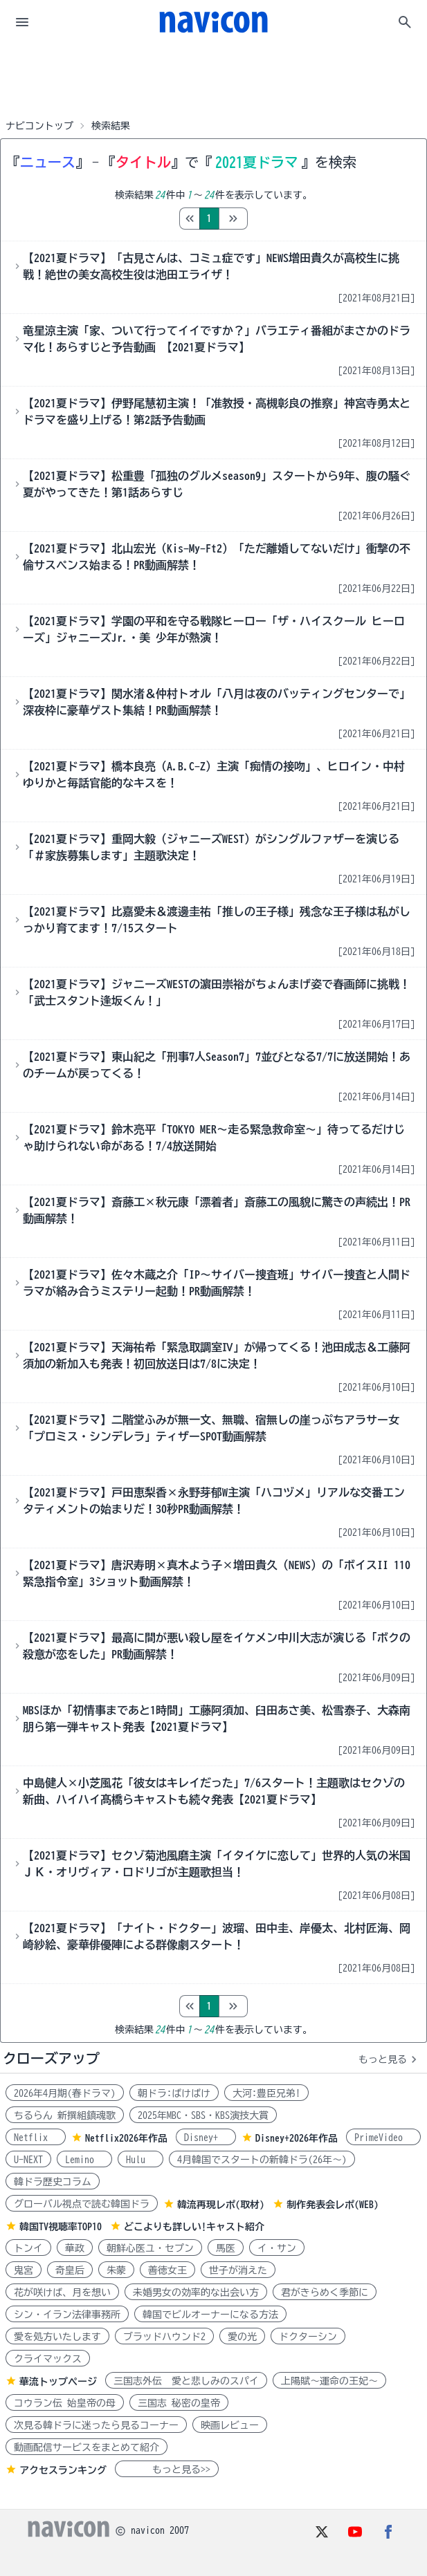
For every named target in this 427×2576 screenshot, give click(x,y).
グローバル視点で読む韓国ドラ (81, 2204)
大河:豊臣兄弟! (266, 2093)
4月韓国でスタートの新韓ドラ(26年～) (262, 2160)
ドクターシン (308, 2337)
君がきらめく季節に (324, 2292)
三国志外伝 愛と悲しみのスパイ (186, 2381)
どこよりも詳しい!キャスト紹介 (194, 2227)
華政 (74, 2248)
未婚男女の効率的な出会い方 (196, 2292)
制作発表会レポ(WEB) (333, 2204)
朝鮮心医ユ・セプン (150, 2248)
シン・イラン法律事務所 (67, 2314)
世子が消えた (238, 2270)
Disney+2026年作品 (296, 2138)
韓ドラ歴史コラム (52, 2182)
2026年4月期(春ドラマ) (65, 2093)
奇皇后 (69, 2270)
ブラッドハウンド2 (164, 2337)
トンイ (28, 2248)
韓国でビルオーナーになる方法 (210, 2314)
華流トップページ (58, 2382)
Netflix (35, 2137)
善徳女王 (167, 2270)
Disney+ (206, 2137)
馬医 (225, 2248)
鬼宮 (23, 2270)
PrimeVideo (383, 2137)
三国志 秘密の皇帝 (179, 2403)
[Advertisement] (213, 78)
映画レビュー (230, 2425)
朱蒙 (116, 2270)
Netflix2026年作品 (126, 2138)
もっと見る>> (166, 2469)
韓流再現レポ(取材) (220, 2204)
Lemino (84, 2160)
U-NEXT (28, 2160)
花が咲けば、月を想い (62, 2292)
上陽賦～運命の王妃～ (329, 2381)
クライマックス (48, 2359)
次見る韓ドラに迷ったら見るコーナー (96, 2425)
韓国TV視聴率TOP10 (60, 2227)
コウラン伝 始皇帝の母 (65, 2403)
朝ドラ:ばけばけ (174, 2093)
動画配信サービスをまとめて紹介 (86, 2447)
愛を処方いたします (57, 2337)
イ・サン (276, 2248)
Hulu (140, 2160)
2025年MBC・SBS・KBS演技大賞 (203, 2115)
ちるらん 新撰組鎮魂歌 (65, 2115)
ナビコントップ (39, 126)
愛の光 (242, 2337)
